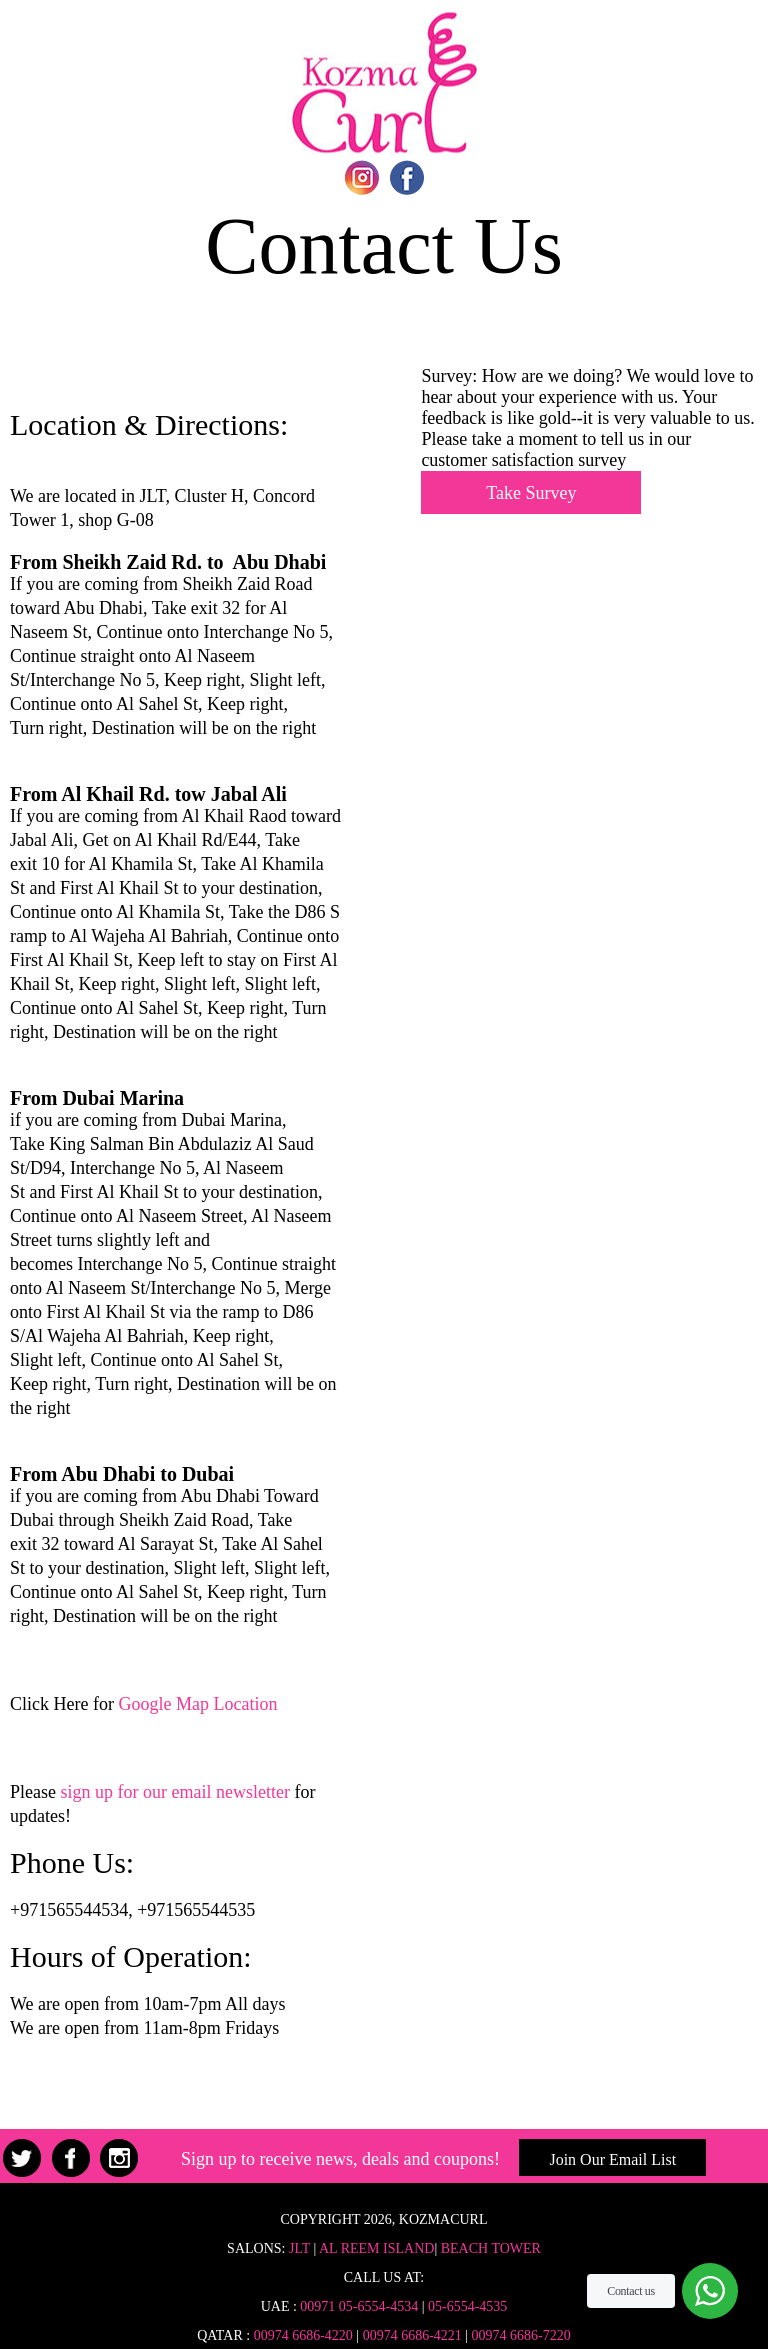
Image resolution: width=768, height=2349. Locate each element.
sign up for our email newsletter (174, 1792)
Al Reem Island (375, 2248)
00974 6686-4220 (303, 2335)
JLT (299, 2248)
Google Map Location (197, 1704)
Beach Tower (491, 2248)
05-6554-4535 (467, 2306)
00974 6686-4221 (412, 2335)
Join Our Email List (612, 2159)
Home (384, 82)
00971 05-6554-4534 (359, 2306)
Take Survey (531, 493)
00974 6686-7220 (521, 2335)
